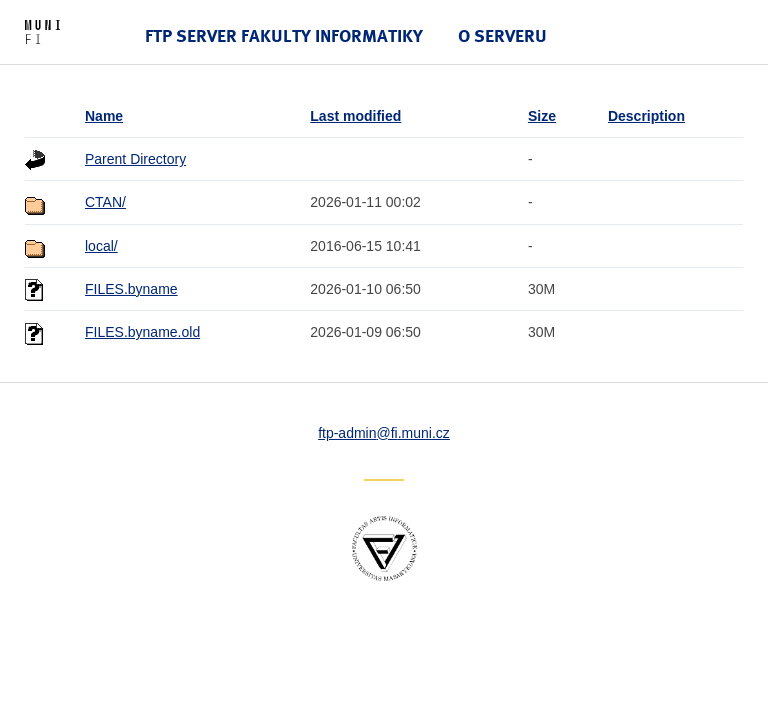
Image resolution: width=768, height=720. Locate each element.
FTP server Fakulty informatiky (284, 35)
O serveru (502, 35)
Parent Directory (135, 159)
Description (646, 116)
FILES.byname (131, 289)
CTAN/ (105, 202)
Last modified (355, 116)
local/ (101, 246)
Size (542, 116)
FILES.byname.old (142, 332)
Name (104, 116)
